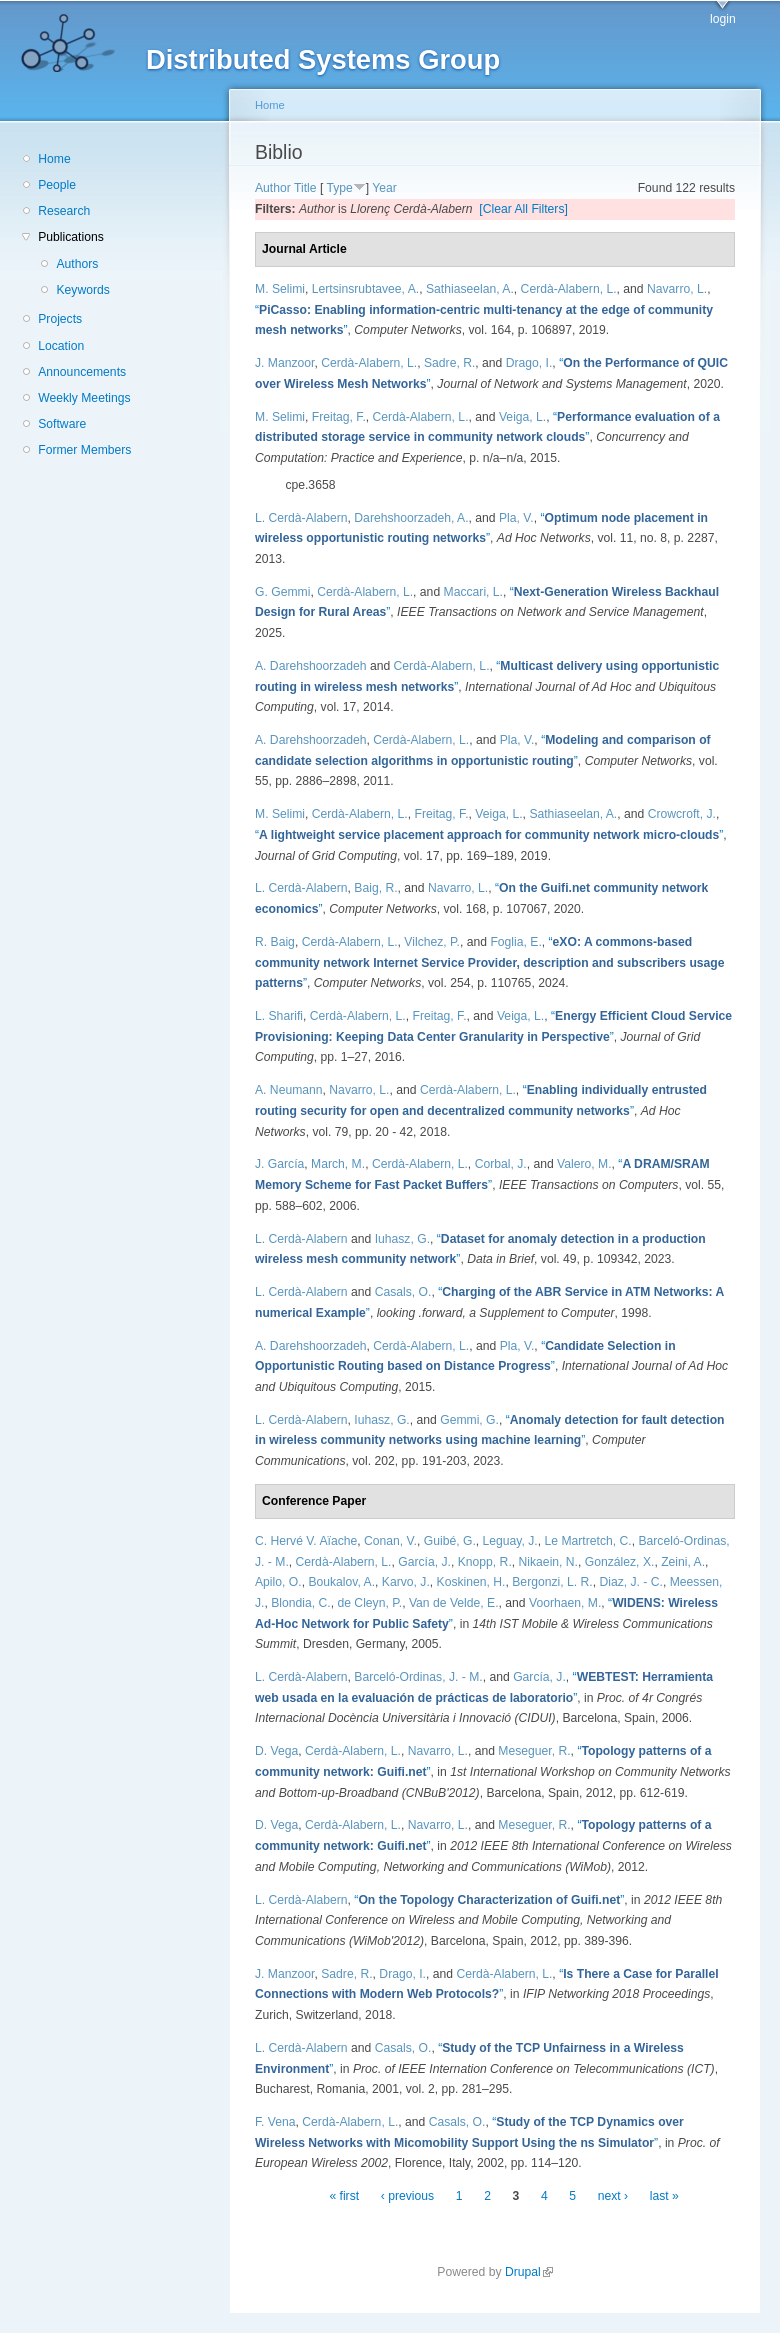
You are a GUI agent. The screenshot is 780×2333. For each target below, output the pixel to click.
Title (305, 188)
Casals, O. (403, 1292)
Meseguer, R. (534, 1751)
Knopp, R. (485, 1562)
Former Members (84, 450)
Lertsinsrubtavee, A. (365, 289)
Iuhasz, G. (402, 1239)
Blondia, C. (300, 1603)
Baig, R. (375, 888)
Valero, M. (584, 1164)
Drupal (529, 2272)
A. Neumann (289, 1090)
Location (61, 346)
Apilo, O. (278, 1582)
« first (344, 2196)
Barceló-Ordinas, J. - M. (418, 1677)
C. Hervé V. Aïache (306, 1541)
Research (64, 211)
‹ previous (407, 2196)
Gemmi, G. (469, 1420)
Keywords (82, 290)
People (57, 185)
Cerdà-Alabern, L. (569, 289)
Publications (71, 237)
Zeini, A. (683, 1562)
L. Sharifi (279, 1016)
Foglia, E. (515, 942)
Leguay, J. (510, 1541)
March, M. (338, 1164)
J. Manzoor (284, 363)
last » (664, 2196)
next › (613, 2196)
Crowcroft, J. (682, 814)
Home (54, 159)
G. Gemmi (282, 592)
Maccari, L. (473, 592)
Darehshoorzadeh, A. (411, 518)
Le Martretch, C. (588, 1541)
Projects (60, 319)
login (723, 19)
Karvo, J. (406, 1582)
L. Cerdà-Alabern (301, 518)
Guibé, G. (450, 1541)
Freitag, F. (339, 417)
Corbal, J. (501, 1164)
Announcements (82, 372)
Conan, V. (390, 1541)
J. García (279, 1164)
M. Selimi (280, 289)
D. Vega (276, 1751)
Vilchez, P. (432, 942)
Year (384, 188)
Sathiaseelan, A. (470, 289)
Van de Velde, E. (454, 1603)
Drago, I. (529, 363)
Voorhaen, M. (565, 1603)
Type (339, 188)
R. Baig (275, 942)
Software (62, 424)
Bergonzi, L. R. (552, 1582)
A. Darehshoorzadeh (311, 666)
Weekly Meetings (84, 398)
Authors (77, 264)
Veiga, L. (522, 417)
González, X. (620, 1562)
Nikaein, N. (548, 1562)
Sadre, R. (449, 363)
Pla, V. (516, 518)
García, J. (424, 1562)
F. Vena (275, 2122)
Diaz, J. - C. (631, 1582)
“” (489, 835)
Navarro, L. (677, 289)
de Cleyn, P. (369, 1603)
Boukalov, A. (341, 1582)
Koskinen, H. (471, 1582)
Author (273, 188)
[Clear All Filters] (523, 209)
